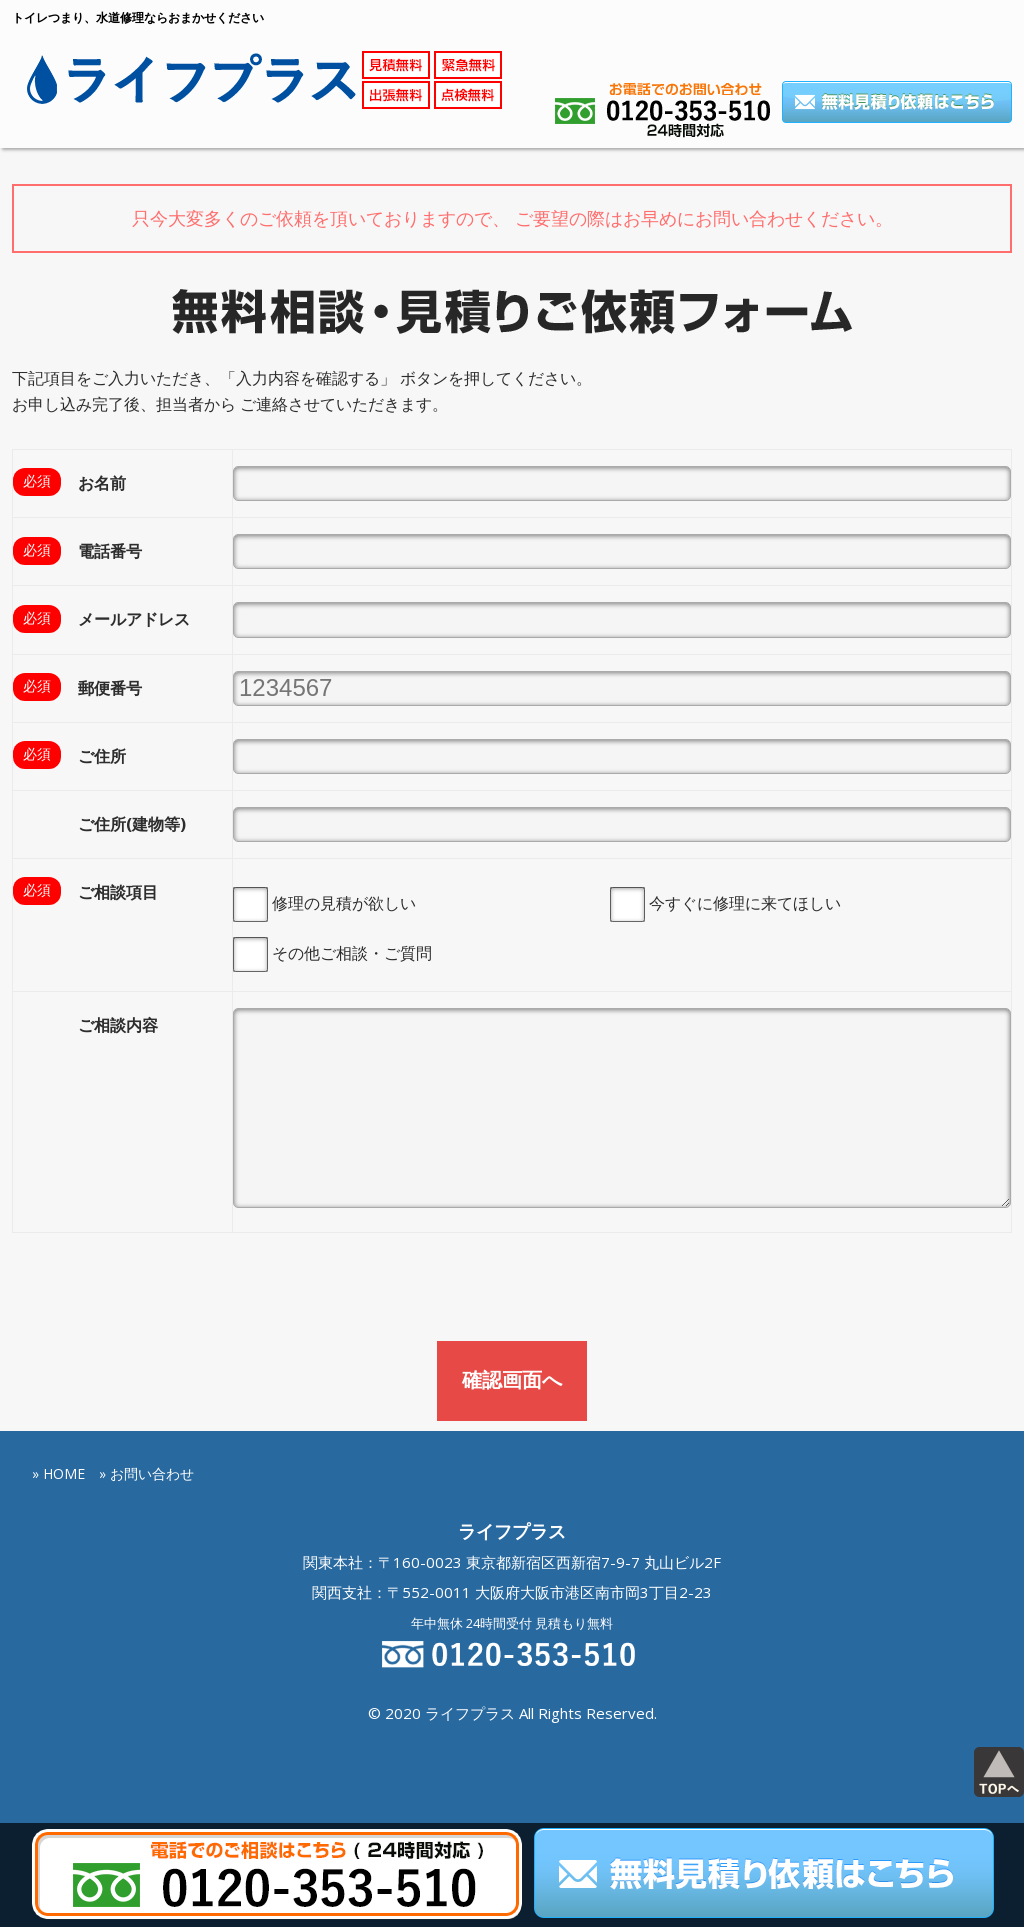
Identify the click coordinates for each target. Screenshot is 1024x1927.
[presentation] (164, 1291)
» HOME (58, 1472)
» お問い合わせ (146, 1472)
